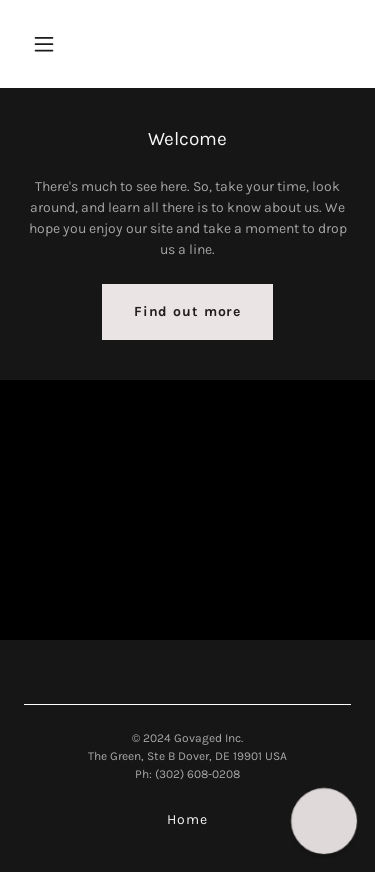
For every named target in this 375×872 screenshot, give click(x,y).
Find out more (187, 311)
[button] (61, 44)
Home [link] (187, 819)
